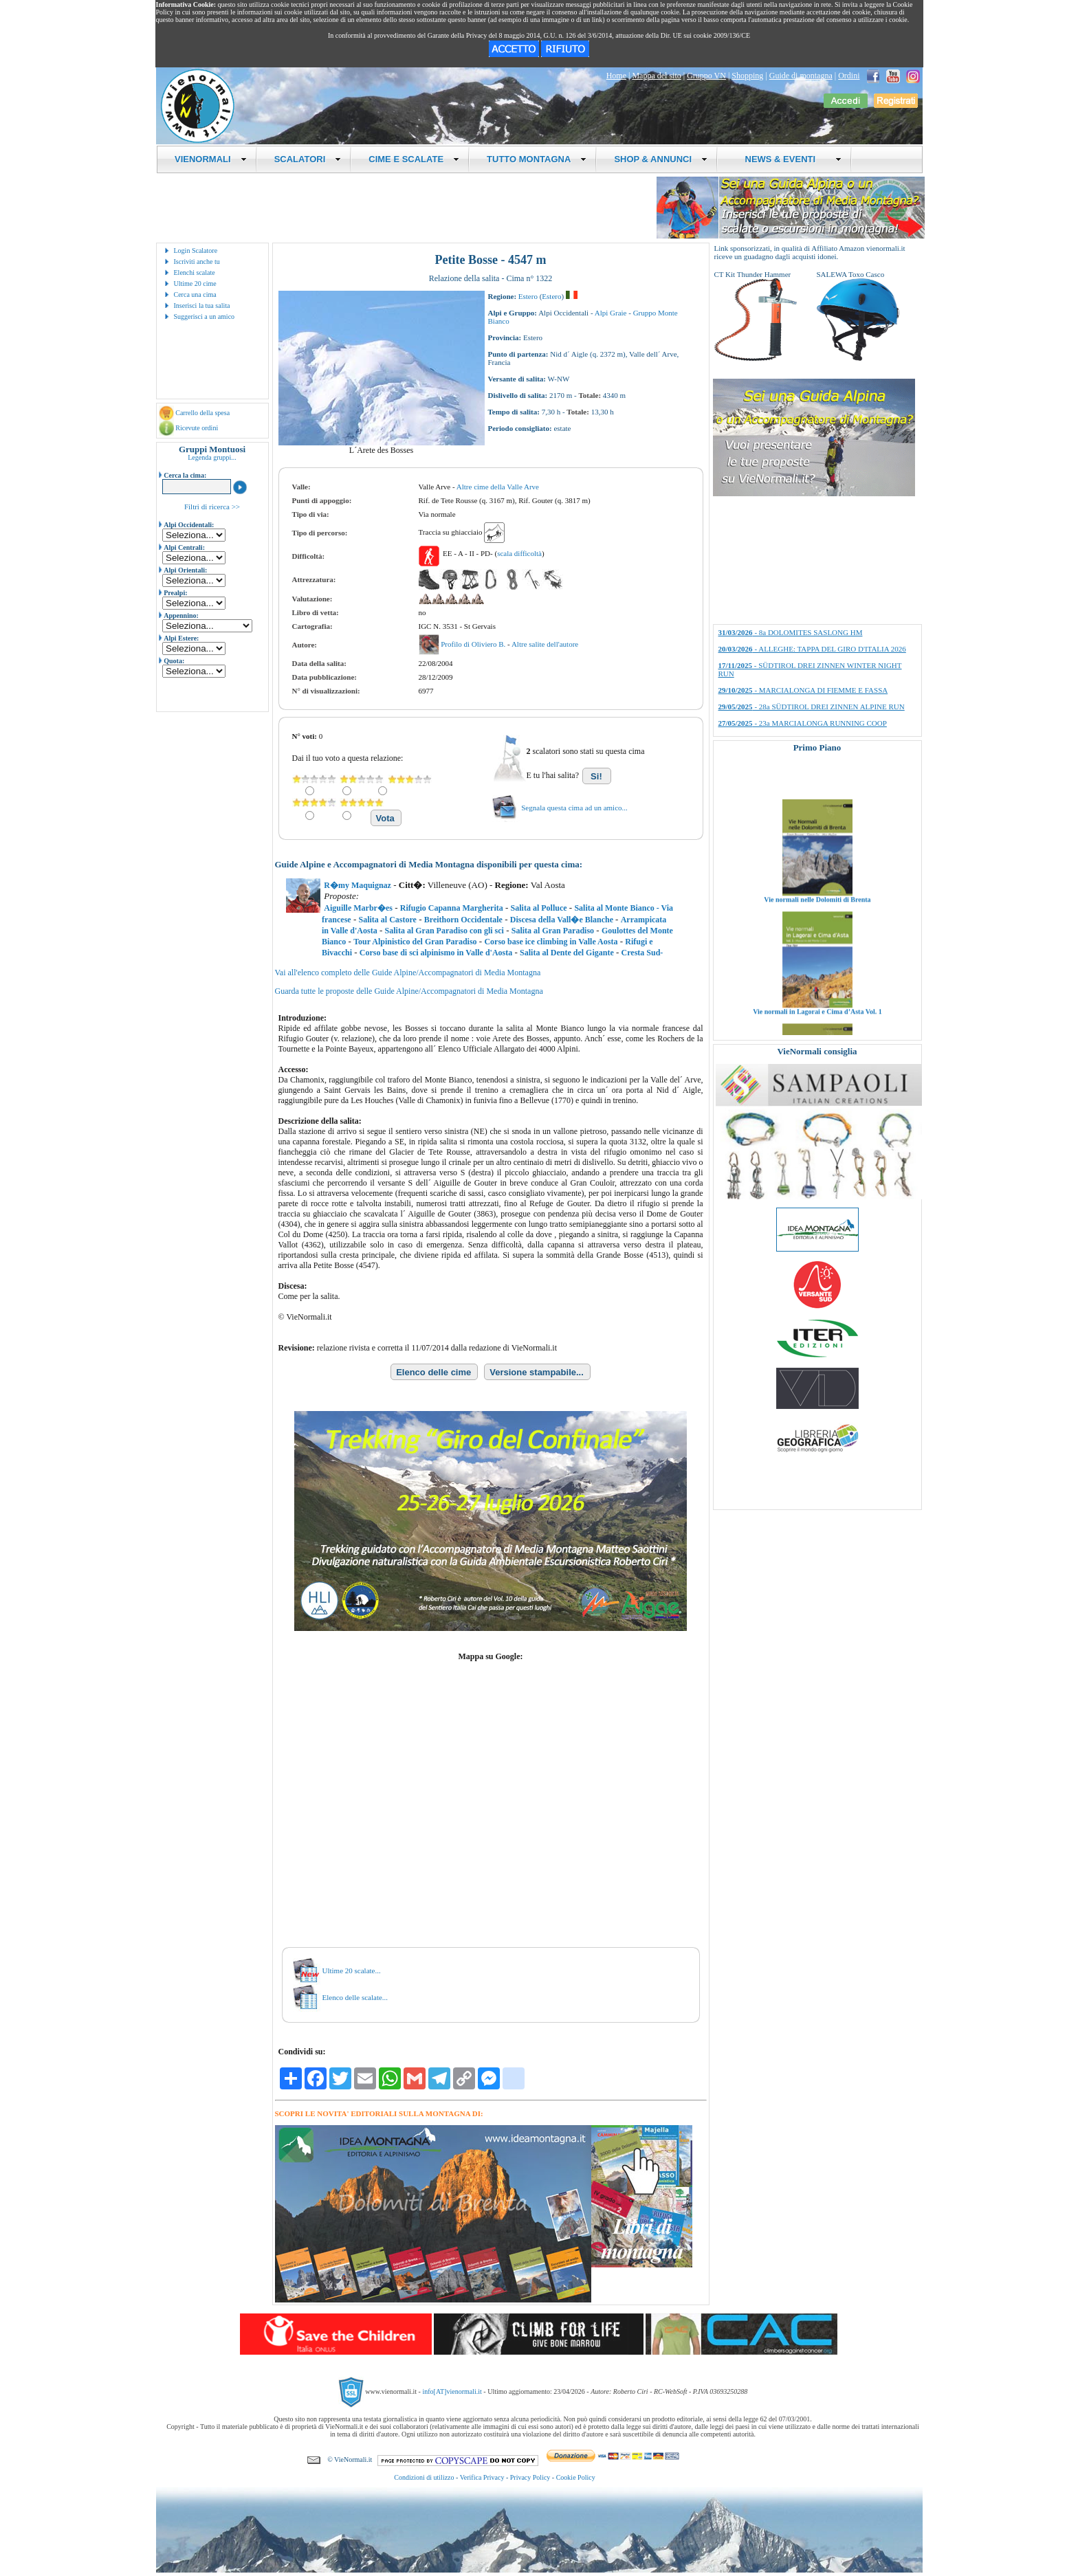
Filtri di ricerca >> (212, 506)
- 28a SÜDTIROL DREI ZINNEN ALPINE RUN (811, 706)
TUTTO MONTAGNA (536, 159)
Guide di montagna (801, 75)
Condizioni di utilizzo (424, 2477)
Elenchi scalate (194, 272)
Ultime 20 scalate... (351, 1970)
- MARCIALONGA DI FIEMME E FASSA (803, 690)
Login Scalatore (196, 250)
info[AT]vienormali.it (451, 2391)
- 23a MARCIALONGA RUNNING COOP (802, 723)
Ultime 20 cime (195, 283)
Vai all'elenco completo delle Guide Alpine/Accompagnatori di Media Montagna (408, 972)
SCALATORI (308, 159)
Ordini (848, 75)
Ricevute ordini (196, 428)
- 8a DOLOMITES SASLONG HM (790, 632)
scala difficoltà (519, 553)
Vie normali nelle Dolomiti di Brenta (817, 924)
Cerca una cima (195, 294)
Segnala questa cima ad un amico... (574, 807)
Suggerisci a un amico (204, 316)
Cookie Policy (575, 2477)
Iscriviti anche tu (197, 261)
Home (616, 75)
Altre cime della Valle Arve (497, 486)
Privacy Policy (530, 2477)
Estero (528, 296)
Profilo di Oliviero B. (474, 644)
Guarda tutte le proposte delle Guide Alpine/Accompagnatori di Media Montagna (409, 991)
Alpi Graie (611, 313)
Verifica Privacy (482, 2477)
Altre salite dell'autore (545, 644)
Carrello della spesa (202, 413)
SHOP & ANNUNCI (660, 159)
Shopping (747, 75)
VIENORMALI (211, 159)
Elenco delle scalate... (355, 1997)
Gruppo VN (706, 75)
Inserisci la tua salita (202, 305)
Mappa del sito (656, 75)
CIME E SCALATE (413, 159)
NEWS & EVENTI (788, 159)
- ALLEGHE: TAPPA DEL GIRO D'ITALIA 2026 (812, 649)
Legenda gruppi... (212, 457)
